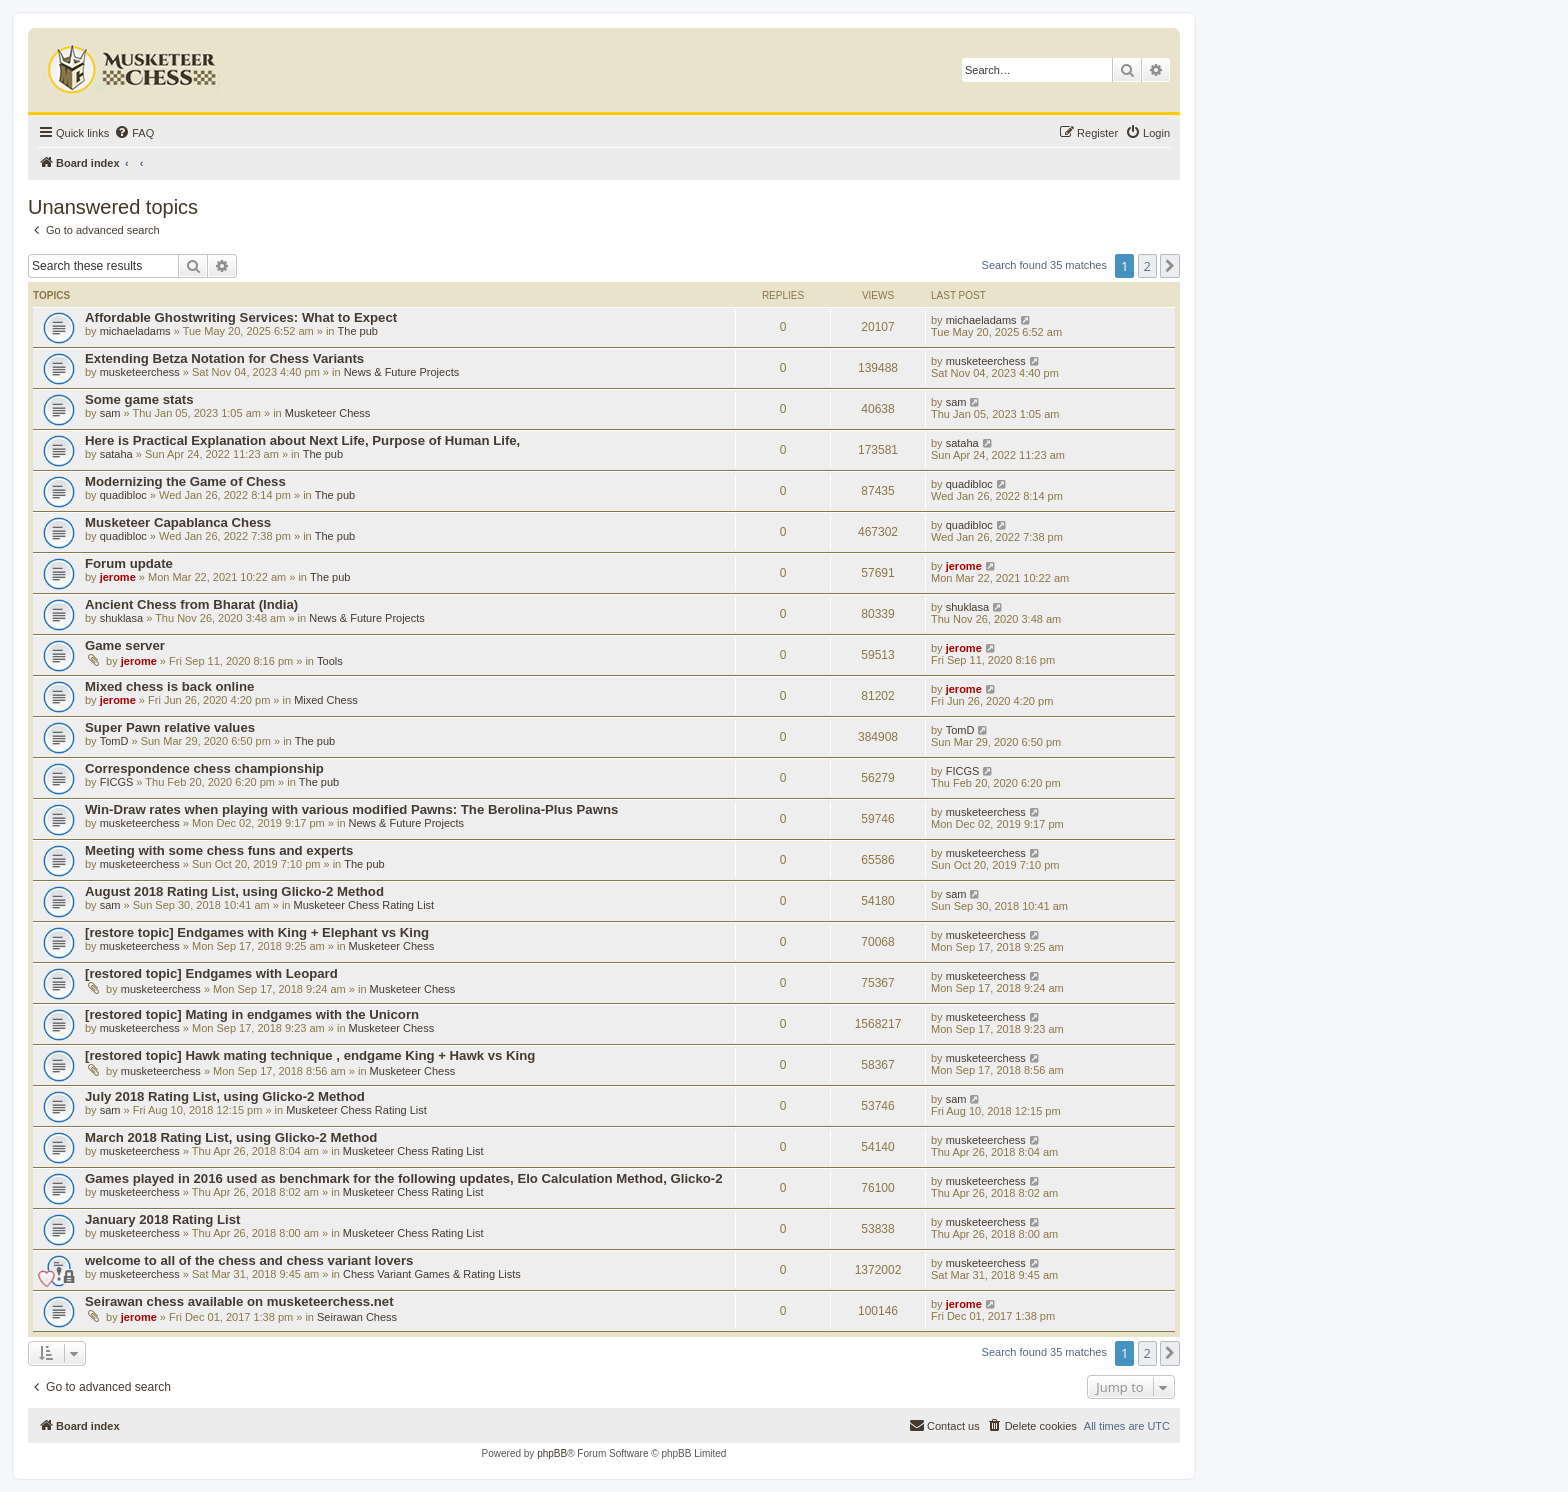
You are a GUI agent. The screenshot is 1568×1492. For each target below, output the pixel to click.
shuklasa (121, 618)
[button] (1170, 266)
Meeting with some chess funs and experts (219, 850)
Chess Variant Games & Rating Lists (432, 1274)
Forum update (129, 563)
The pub (358, 331)
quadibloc (123, 495)
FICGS (117, 782)
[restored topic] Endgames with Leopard (211, 973)
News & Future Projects (402, 372)
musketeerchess (140, 372)
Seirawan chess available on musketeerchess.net (239, 1301)
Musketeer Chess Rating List (364, 905)
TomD (114, 741)
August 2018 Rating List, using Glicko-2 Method (234, 891)
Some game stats (139, 399)
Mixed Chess (326, 700)
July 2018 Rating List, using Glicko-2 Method (225, 1096)
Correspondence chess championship (204, 768)
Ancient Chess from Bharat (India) (191, 604)
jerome (118, 577)
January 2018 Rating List (162, 1219)
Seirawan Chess (357, 1317)
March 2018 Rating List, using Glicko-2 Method (231, 1137)
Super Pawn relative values (170, 727)
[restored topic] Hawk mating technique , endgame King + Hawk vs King (310, 1055)
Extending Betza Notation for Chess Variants (224, 358)
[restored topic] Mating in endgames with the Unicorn (252, 1014)
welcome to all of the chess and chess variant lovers (249, 1260)
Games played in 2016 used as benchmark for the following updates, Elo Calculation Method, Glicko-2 (404, 1178)
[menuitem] (134, 133)
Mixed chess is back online (169, 686)
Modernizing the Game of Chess (185, 481)
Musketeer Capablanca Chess (178, 522)
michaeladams (135, 331)
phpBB (552, 1453)
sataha (116, 454)
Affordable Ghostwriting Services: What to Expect (241, 317)
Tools (330, 661)
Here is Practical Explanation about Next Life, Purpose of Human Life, (302, 440)
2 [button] (1147, 266)
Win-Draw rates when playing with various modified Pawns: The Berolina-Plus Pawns (351, 809)
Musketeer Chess (328, 413)
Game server (125, 645)
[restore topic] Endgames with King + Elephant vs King (257, 932)
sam (110, 413)
